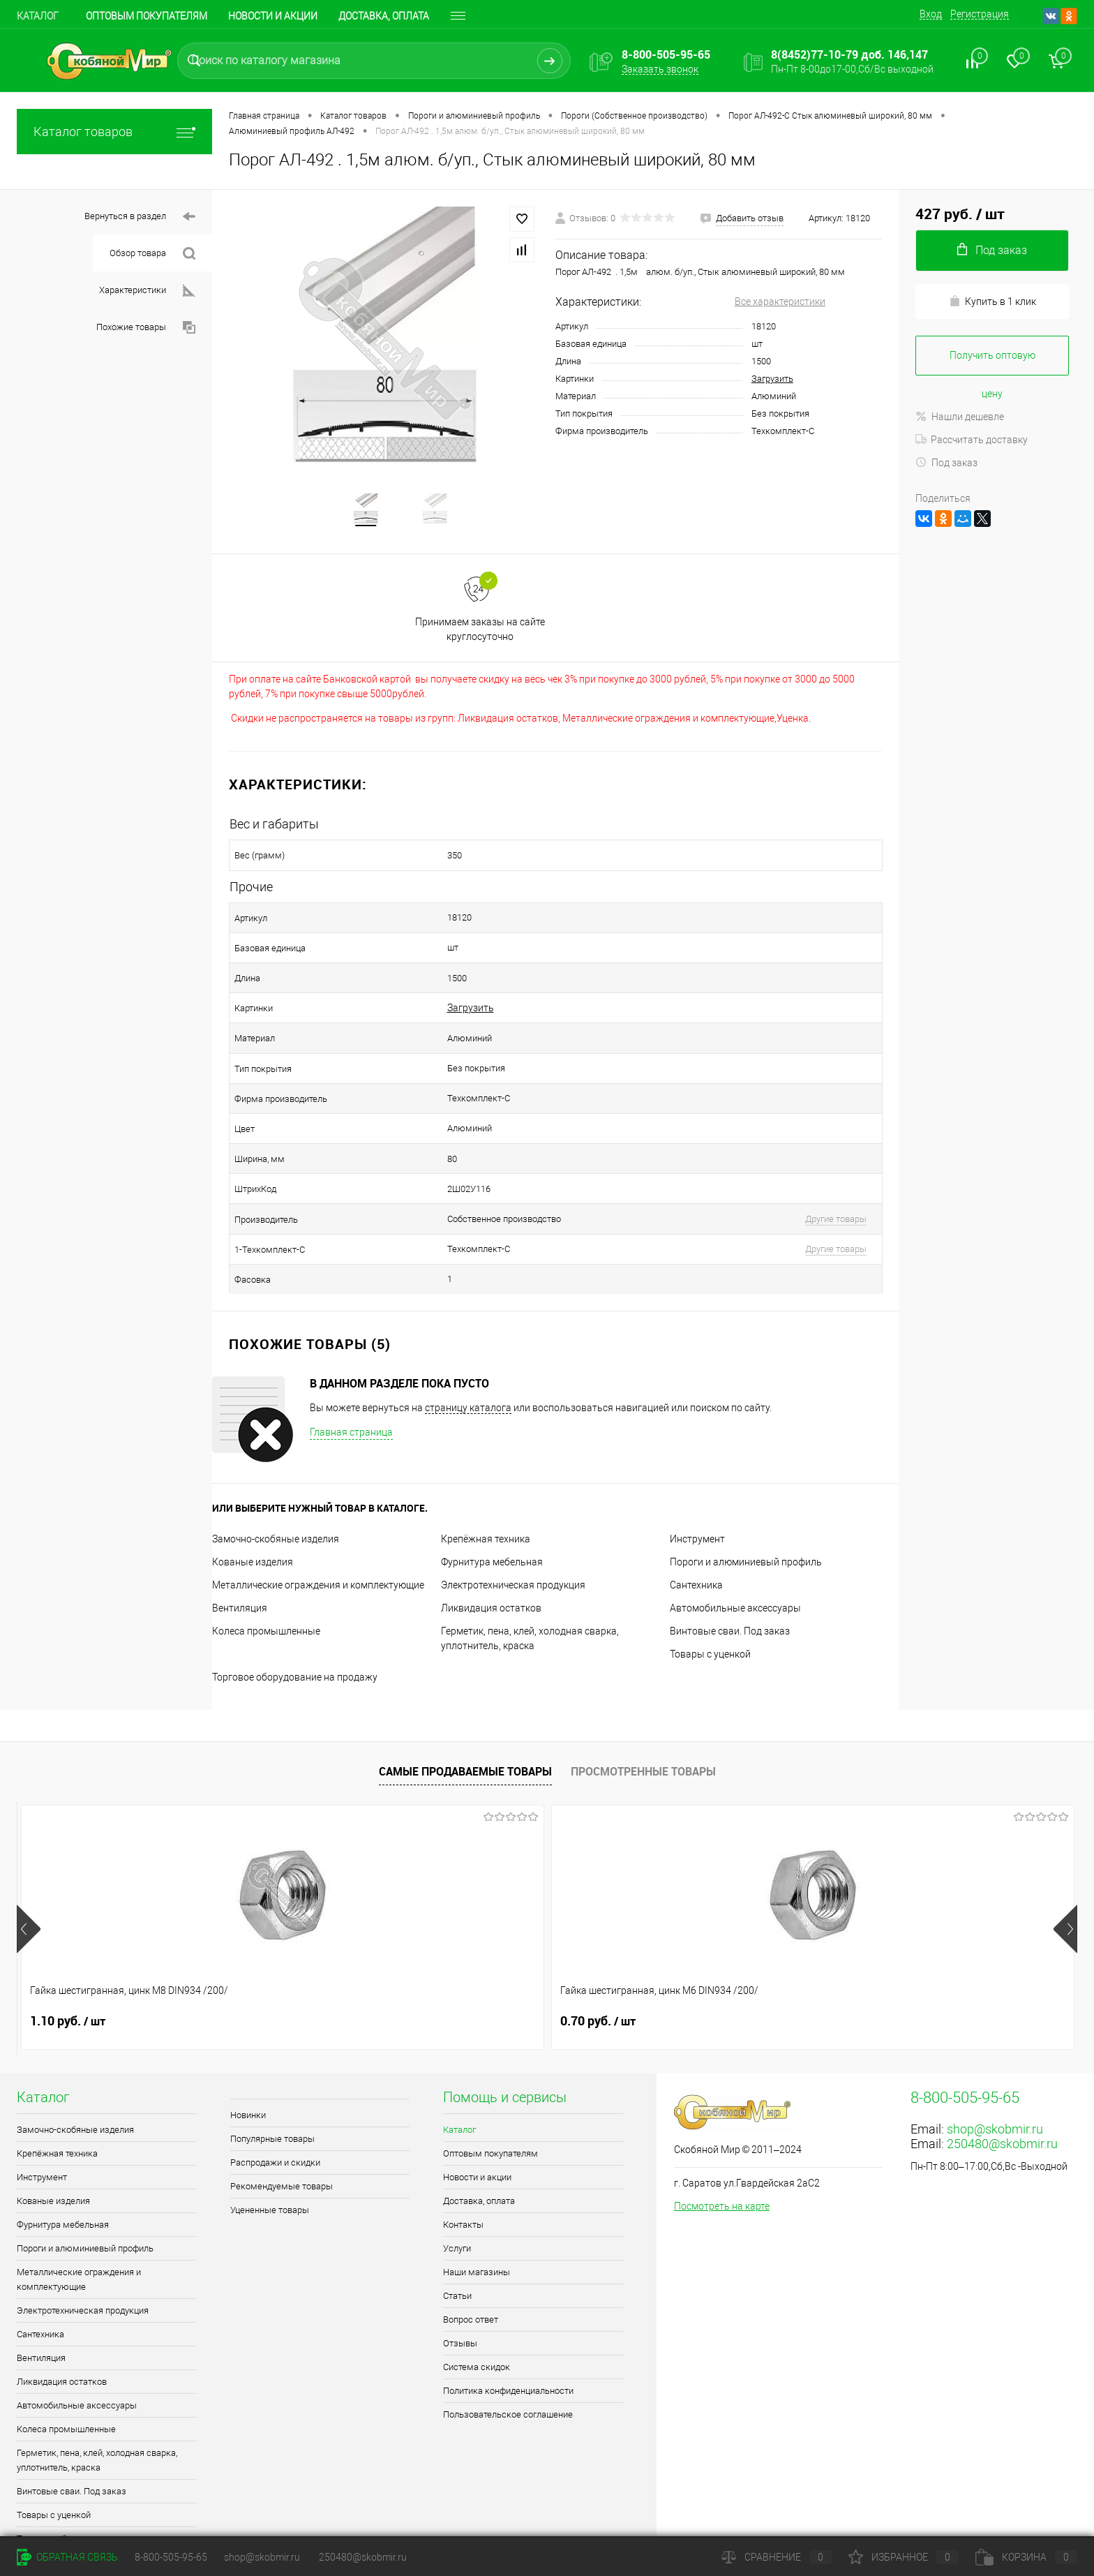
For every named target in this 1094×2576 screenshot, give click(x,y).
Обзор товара (152, 253)
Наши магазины (476, 2200)
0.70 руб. (279, 1949)
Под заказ (946, 462)
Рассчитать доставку (971, 439)
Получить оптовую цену (992, 362)
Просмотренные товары (643, 1699)
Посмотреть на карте (722, 2134)
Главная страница (351, 1360)
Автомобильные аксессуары (735, 1536)
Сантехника (696, 1513)
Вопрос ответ (470, 2247)
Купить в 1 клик (992, 301)
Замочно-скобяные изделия (275, 1467)
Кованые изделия (252, 1490)
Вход (931, 14)
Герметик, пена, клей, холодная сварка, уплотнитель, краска (97, 2388)
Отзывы (460, 2271)
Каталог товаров (114, 131)
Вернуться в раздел (139, 216)
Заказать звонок (660, 69)
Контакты (463, 2152)
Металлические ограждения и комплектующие (318, 1513)
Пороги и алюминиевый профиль (746, 1490)
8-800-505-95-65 (171, 2557)
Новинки (248, 2043)
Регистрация (979, 14)
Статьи (457, 2224)
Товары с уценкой (710, 1582)
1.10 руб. (67, 1949)
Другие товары (785, 1161)
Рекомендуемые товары (281, 2114)
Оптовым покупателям (146, 16)
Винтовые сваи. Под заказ (730, 1559)
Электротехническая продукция (513, 1513)
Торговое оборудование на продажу (294, 1605)
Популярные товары (272, 2067)
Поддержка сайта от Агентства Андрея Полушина (130, 2516)
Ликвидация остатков (491, 1536)
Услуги (457, 2176)
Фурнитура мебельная (492, 1490)
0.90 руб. (492, 1949)
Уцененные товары (269, 2138)
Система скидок (476, 2295)
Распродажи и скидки (275, 2090)
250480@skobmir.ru (1002, 2071)
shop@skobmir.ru (995, 2057)
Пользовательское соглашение (508, 2342)
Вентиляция (239, 1536)
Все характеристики (780, 301)
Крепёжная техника (485, 1467)
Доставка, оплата (383, 16)
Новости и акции (272, 16)
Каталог (38, 16)
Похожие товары (145, 327)
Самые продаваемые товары (465, 1699)
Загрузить (772, 378)
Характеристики (147, 290)
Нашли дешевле (959, 416)
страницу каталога (468, 1335)
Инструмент (697, 1467)
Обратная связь (67, 2557)
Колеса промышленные (266, 1559)
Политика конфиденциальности (508, 2319)
